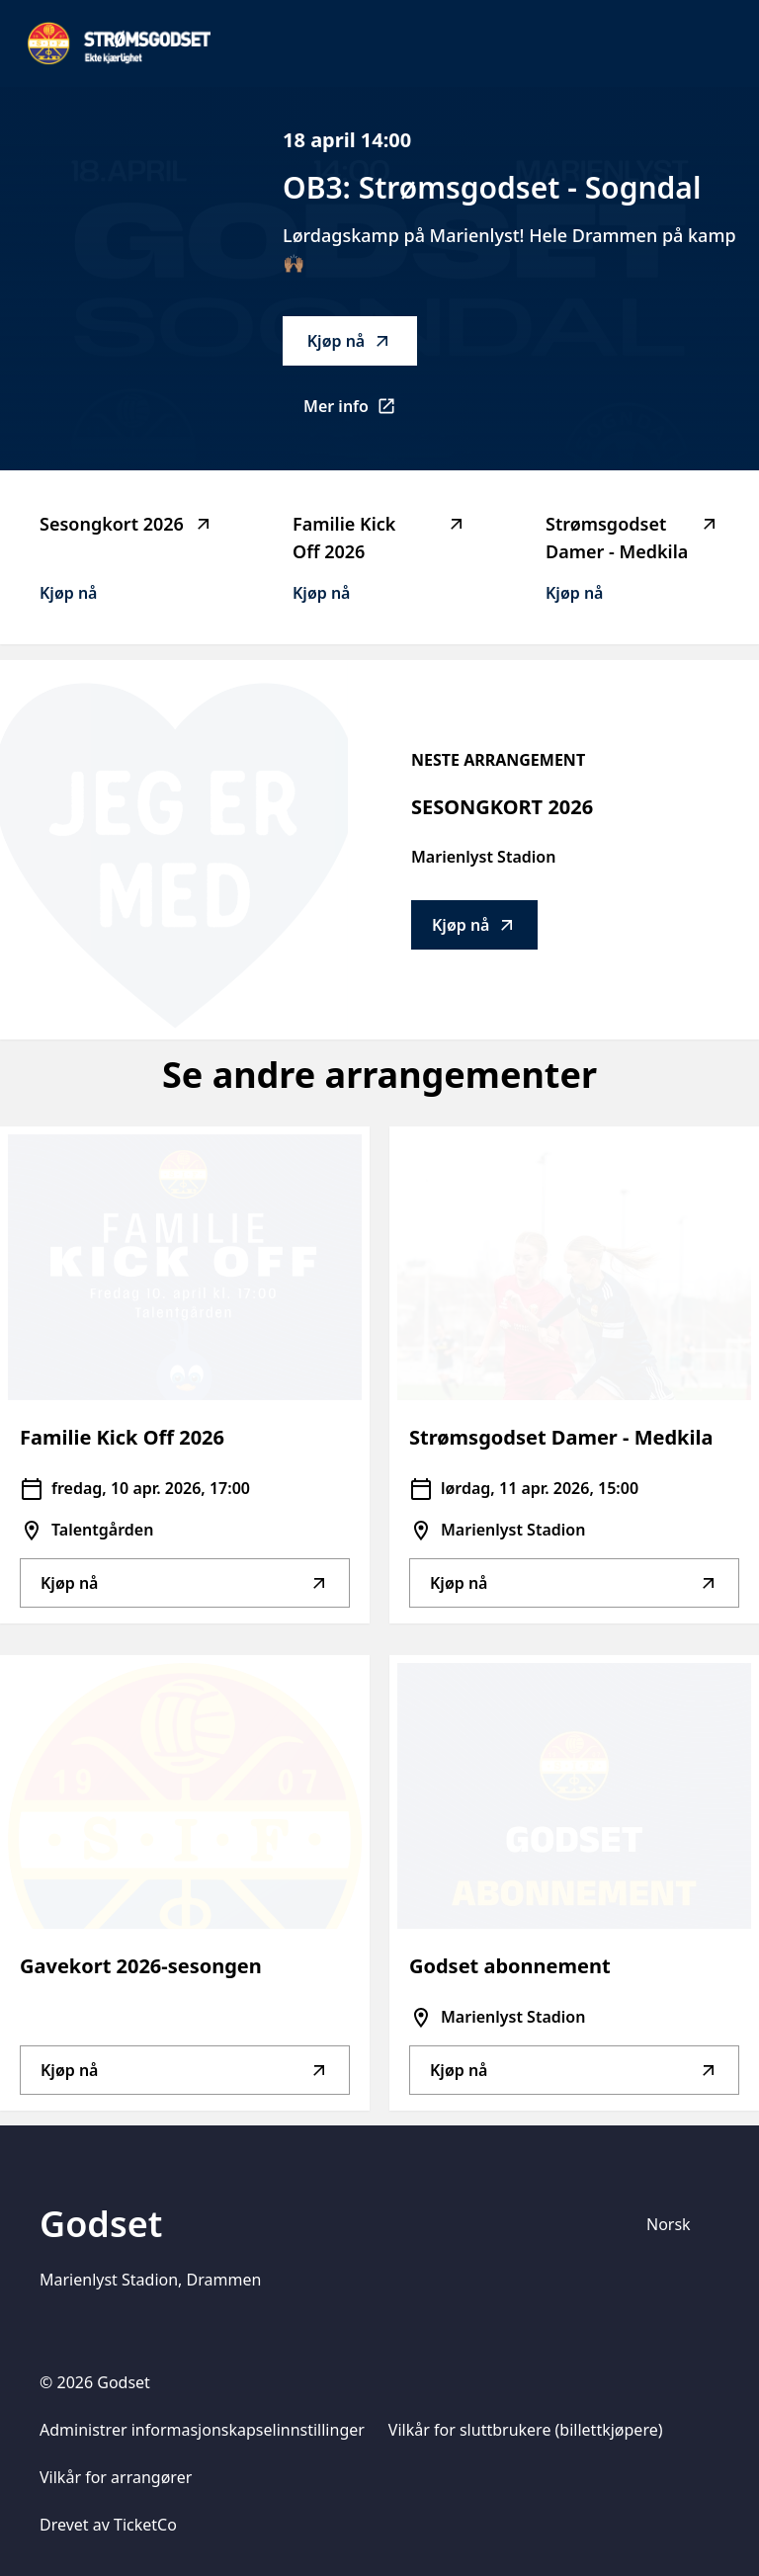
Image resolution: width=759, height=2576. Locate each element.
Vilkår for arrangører (116, 2477)
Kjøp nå (349, 341)
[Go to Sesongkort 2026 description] (174, 849)
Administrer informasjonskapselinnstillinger (202, 2430)
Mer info (360, 412)
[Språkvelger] (676, 2224)
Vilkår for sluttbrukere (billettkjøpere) (525, 2430)
